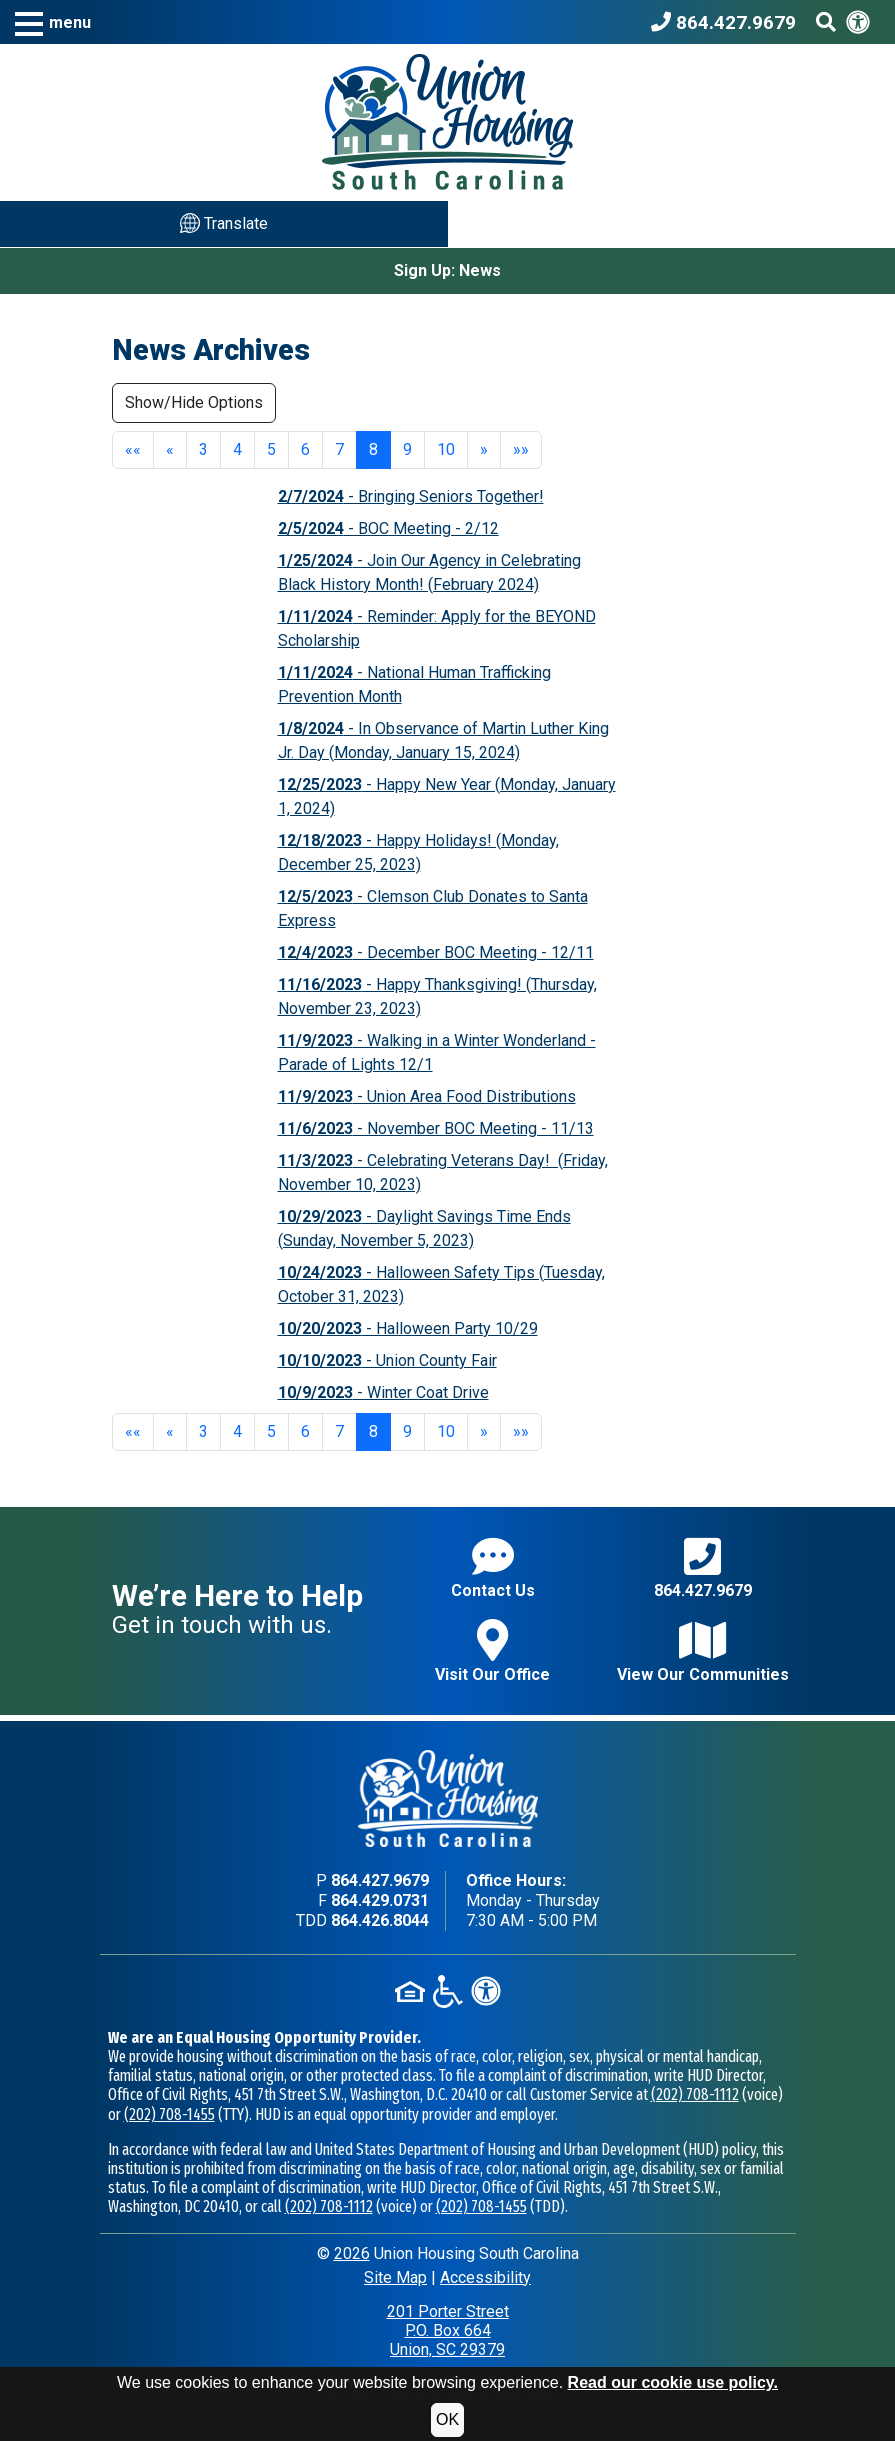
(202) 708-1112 (695, 2094)
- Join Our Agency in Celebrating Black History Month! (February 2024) (429, 572)
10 (446, 449)
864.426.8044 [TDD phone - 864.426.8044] (380, 1920)
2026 (352, 2253)
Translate (224, 223)
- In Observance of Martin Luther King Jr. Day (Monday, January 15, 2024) (443, 740)
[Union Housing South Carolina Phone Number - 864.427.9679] (728, 22)
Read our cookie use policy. (673, 2382)
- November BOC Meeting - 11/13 (436, 1128)
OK (447, 2419)
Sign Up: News (447, 270)
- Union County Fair (387, 1360)
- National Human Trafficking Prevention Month (414, 684)
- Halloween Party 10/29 (408, 1328)
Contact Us (493, 1567)
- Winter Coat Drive (383, 1392)
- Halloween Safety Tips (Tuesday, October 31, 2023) (441, 1284)
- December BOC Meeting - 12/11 (436, 952)
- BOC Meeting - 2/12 (388, 528)
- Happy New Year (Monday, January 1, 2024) (447, 796)
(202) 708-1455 (169, 2114)
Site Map (395, 2277)
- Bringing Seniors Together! (411, 496)
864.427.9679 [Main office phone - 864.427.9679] (380, 1880)
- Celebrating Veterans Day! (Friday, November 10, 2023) (443, 1172)
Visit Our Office (492, 1651)
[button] (53, 22)
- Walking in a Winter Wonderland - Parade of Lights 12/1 (437, 1052)
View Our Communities (703, 1651)
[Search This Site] (826, 22)
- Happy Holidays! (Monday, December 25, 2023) (418, 852)
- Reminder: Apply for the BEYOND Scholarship (437, 628)
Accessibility (485, 2277)
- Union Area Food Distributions (427, 1096)
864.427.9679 (703, 1567)
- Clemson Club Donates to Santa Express (433, 908)
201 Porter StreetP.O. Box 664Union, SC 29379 (448, 2330)
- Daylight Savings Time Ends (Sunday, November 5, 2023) (424, 1228)
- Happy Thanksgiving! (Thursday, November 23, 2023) (437, 996)
